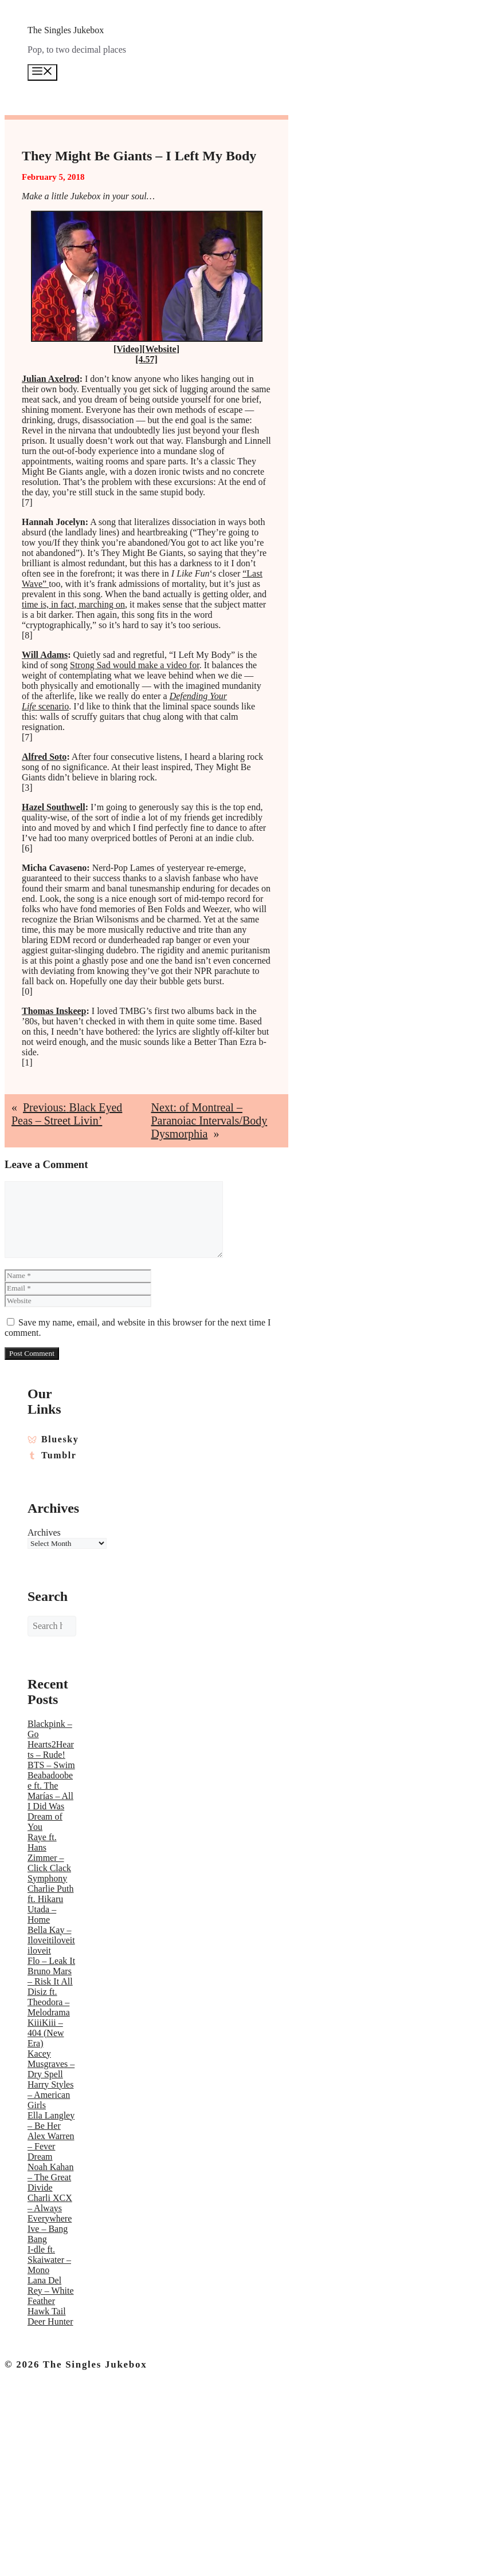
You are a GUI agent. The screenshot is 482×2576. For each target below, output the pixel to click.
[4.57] (146, 359)
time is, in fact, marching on (73, 604)
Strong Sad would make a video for (134, 665)
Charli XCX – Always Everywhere (50, 2208)
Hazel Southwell (53, 807)
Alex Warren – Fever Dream (51, 2146)
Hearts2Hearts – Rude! (51, 1749)
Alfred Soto (44, 757)
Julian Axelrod (51, 379)
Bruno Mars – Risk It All (50, 1976)
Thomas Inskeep (54, 1011)
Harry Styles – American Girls (50, 2095)
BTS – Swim (51, 1765)
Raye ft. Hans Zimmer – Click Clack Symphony (49, 1857)
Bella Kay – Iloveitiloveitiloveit (51, 1940)
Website (160, 349)
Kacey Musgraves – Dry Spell (51, 2064)
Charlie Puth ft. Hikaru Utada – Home (50, 1904)
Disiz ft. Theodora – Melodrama (49, 2002)
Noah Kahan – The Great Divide (50, 2177)
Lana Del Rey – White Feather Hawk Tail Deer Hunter (51, 2300)
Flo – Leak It (51, 1961)
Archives (44, 1532)
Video (127, 349)
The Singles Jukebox (66, 30)
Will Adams (45, 655)
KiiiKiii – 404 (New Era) (46, 2033)
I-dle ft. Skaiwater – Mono (49, 2259)
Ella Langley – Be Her (51, 2120)
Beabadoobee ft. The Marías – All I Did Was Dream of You (50, 1801)
